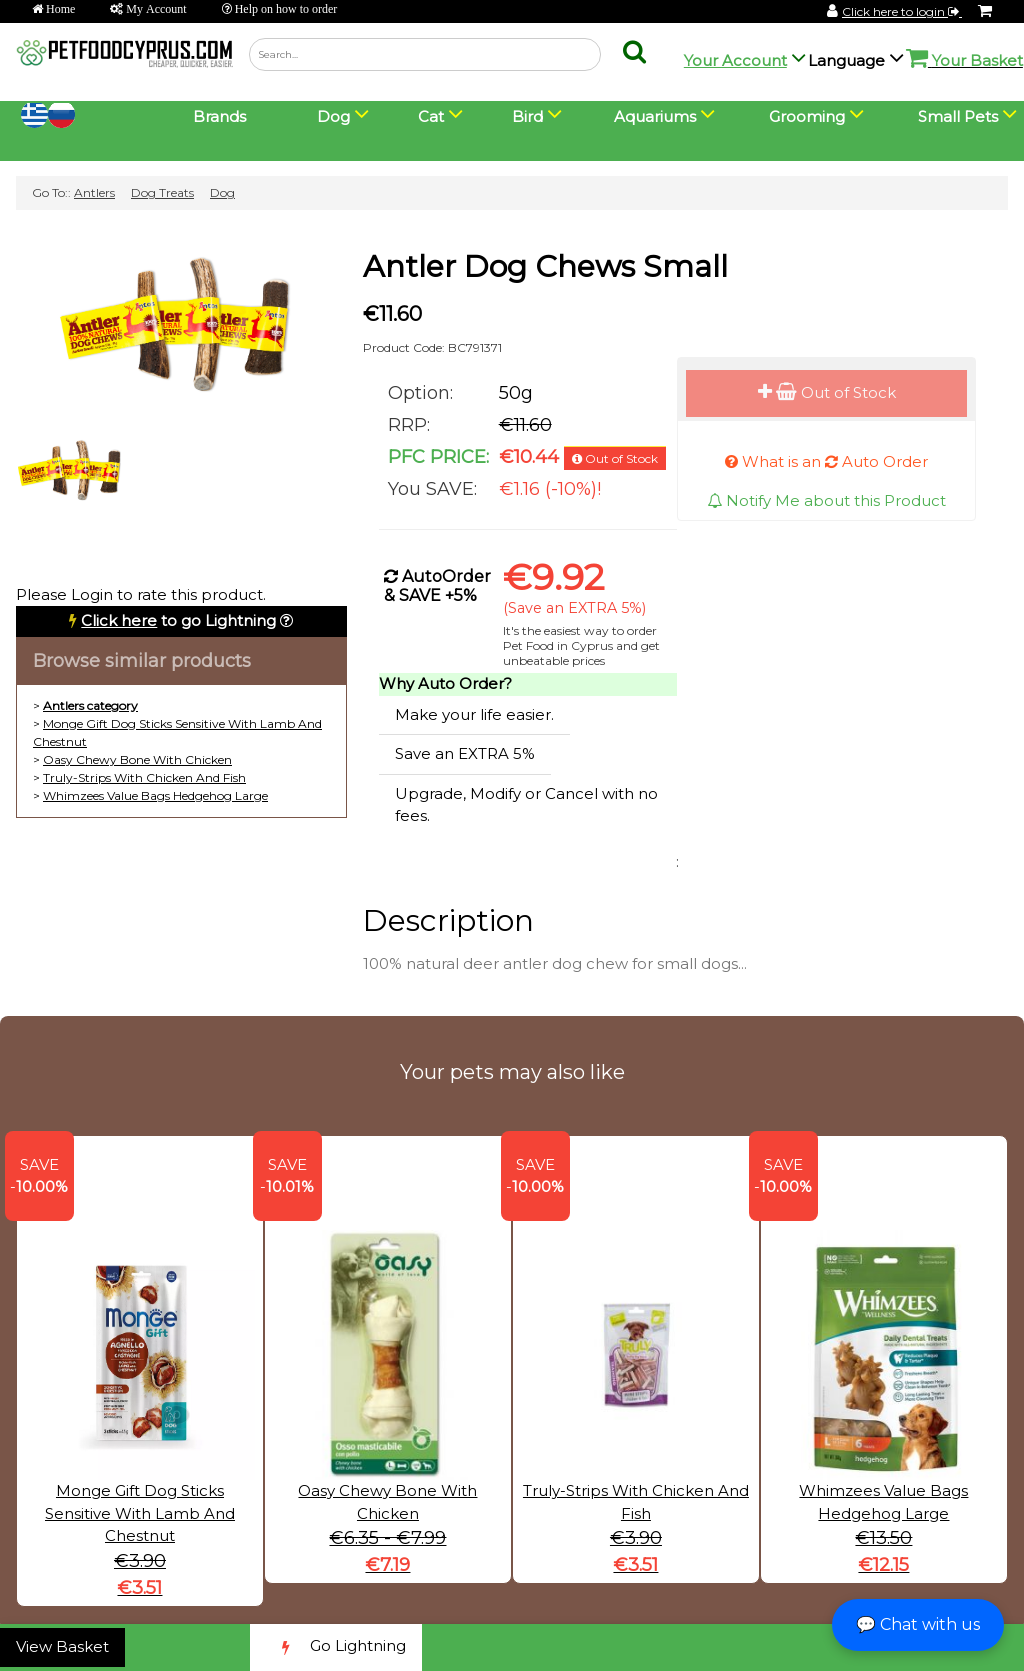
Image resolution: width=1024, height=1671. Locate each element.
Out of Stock (827, 392)
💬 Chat (918, 1624)
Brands (219, 116)
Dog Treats (162, 192)
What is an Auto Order (826, 461)
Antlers (94, 192)
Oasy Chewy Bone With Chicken (137, 759)
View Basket (62, 1646)
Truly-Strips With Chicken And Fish (144, 777)
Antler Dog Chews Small (545, 266)
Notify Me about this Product (826, 500)
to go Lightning (178, 620)
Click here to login (902, 11)
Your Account (735, 60)
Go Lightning (336, 1647)
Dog (222, 192)
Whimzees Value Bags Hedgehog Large (155, 795)
